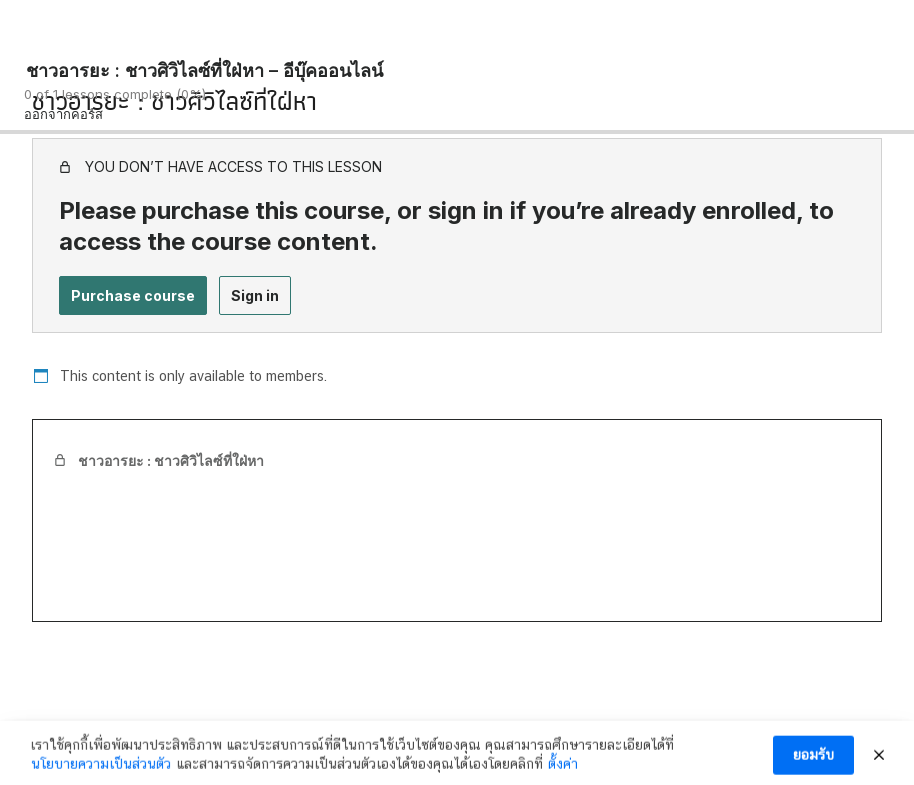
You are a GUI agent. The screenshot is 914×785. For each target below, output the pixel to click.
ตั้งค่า (563, 770)
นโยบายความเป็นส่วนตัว (101, 770)
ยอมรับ (813, 761)
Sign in (255, 295)
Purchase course (133, 295)
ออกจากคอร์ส (63, 114)
